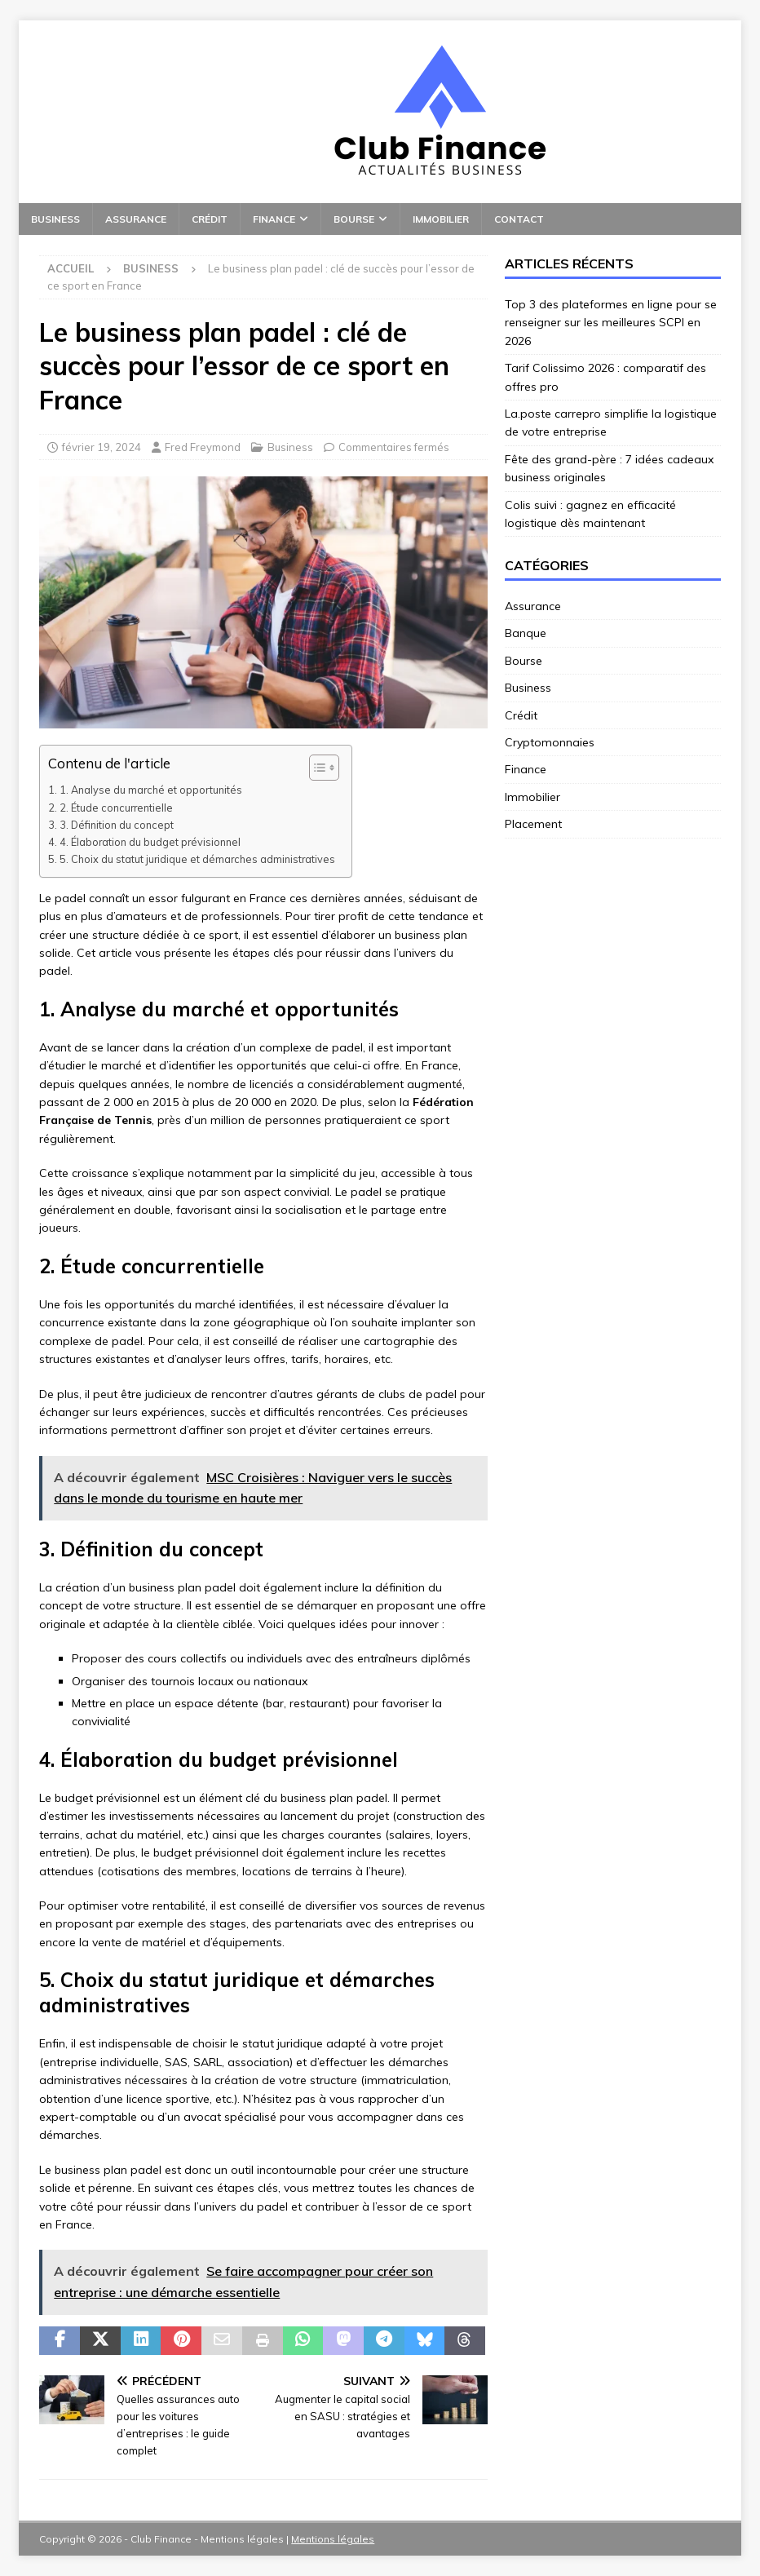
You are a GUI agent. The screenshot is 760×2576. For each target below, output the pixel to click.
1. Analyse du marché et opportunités (151, 789)
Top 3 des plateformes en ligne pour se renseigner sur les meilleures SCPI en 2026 (611, 322)
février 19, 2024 (101, 447)
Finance (274, 219)
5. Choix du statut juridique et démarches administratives (197, 858)
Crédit (210, 219)
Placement (533, 824)
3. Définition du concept (117, 824)
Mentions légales (332, 2539)
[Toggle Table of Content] (316, 767)
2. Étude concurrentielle (116, 807)
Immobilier (441, 219)
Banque (525, 633)
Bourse (354, 219)
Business (55, 219)
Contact (519, 219)
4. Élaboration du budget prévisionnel (150, 841)
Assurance (135, 219)
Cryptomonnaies (549, 742)
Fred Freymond (203, 447)
